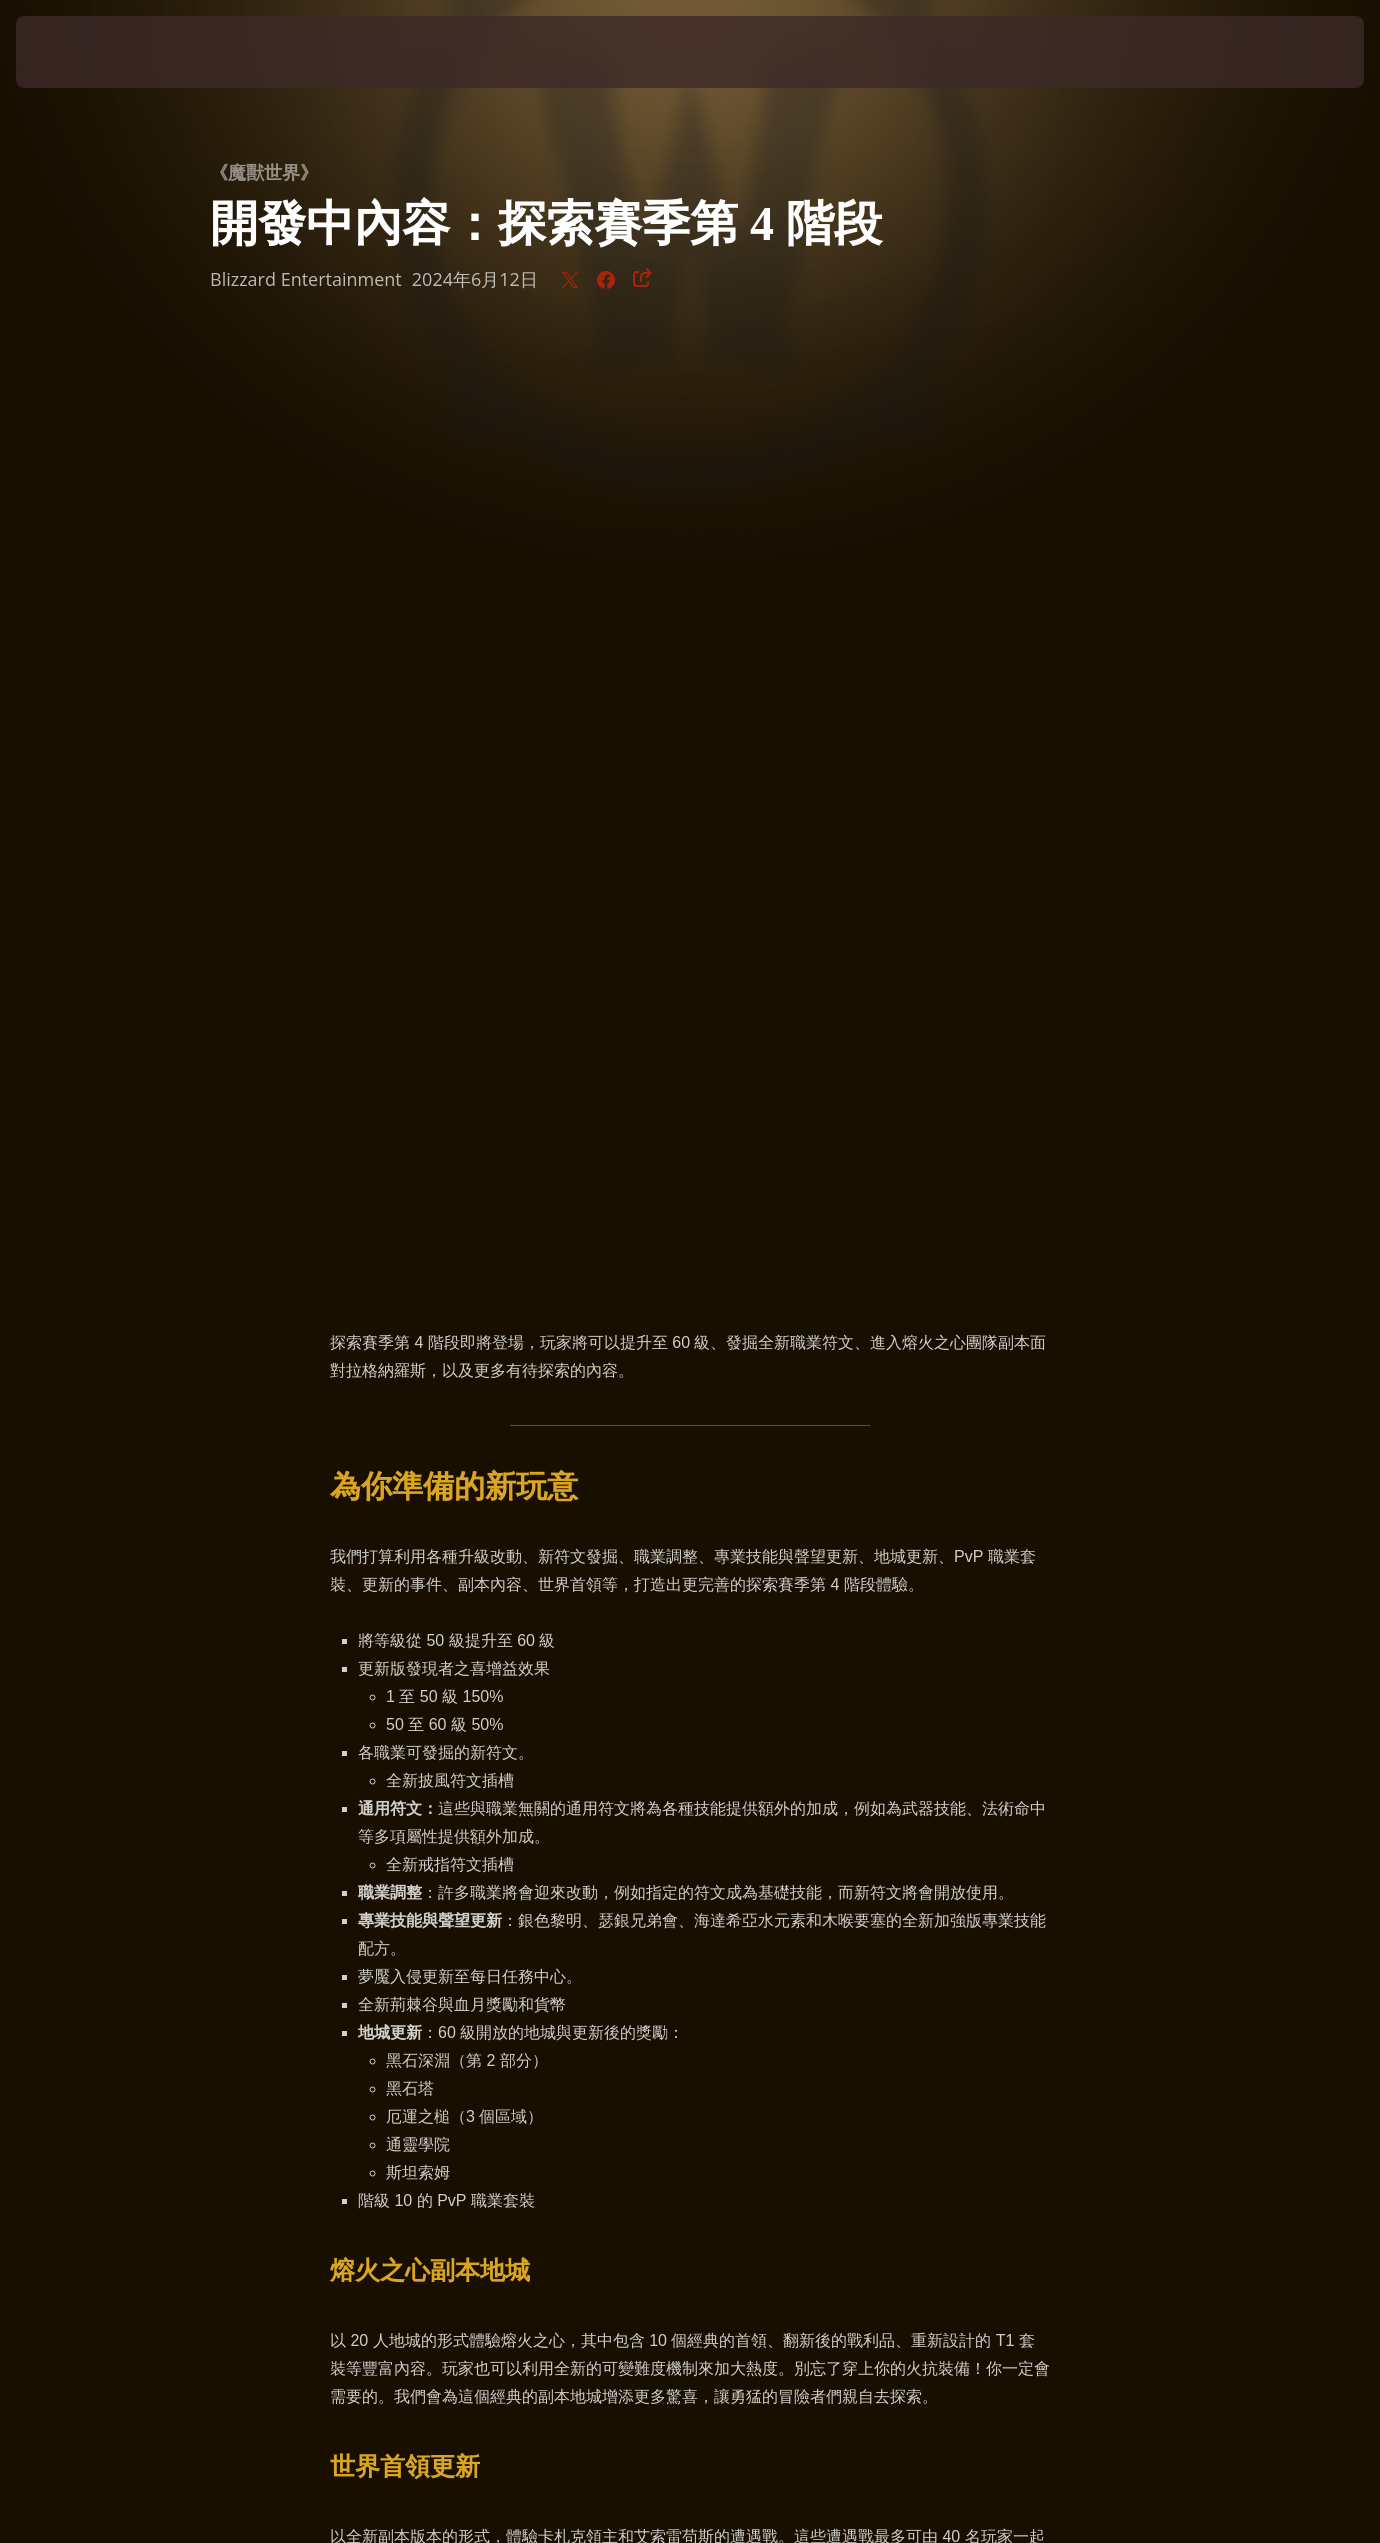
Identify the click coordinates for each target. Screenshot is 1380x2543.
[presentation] (78, 52)
